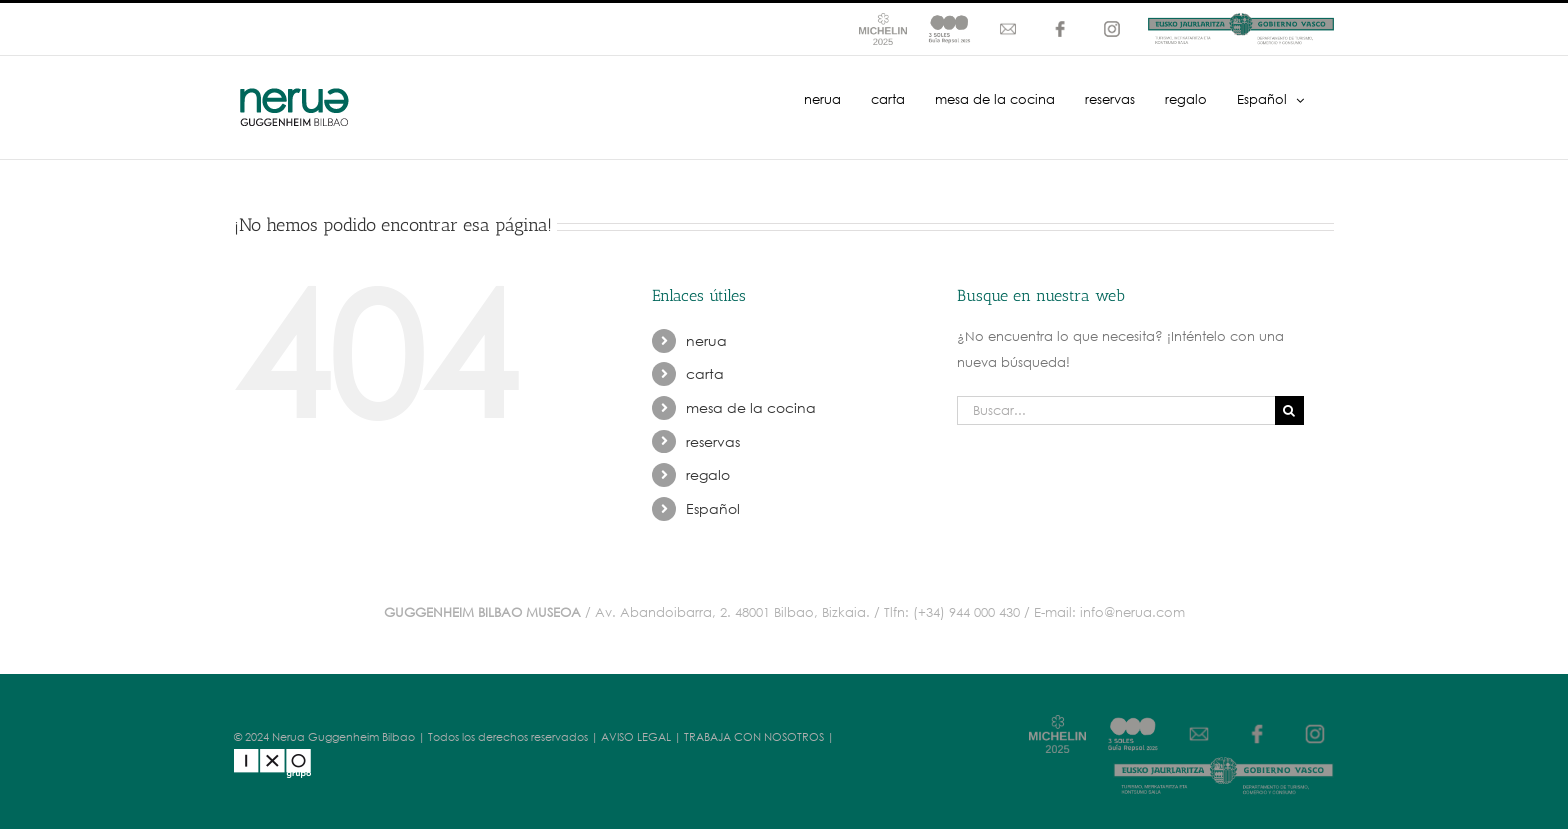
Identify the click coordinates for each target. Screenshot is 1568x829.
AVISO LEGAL (636, 737)
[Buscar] (1289, 410)
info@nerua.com (1132, 612)
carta (705, 373)
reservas (713, 441)
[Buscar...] (1116, 410)
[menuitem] (1270, 98)
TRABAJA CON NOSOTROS (754, 737)
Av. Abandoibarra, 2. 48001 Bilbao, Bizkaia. (732, 612)
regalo (708, 474)
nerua (706, 340)
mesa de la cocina (751, 407)
